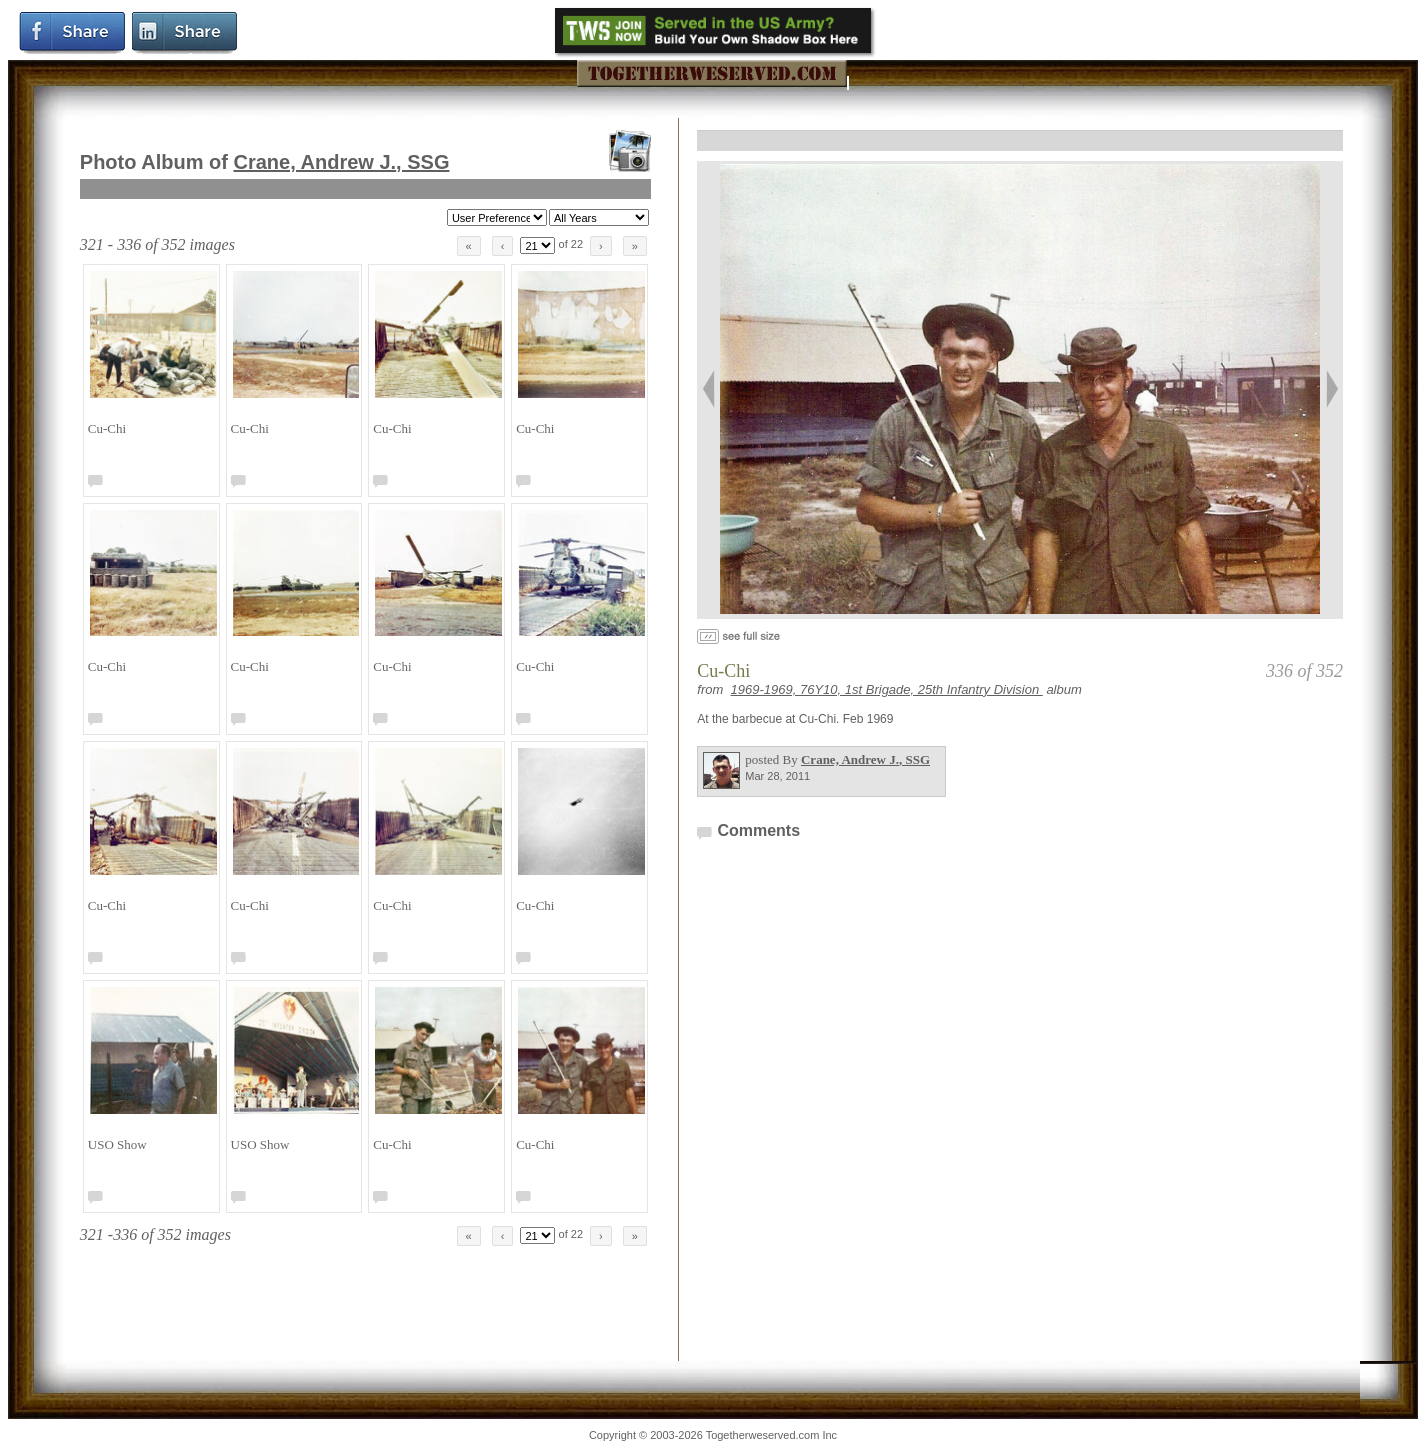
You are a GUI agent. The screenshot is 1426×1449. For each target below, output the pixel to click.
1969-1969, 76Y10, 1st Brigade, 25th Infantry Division (887, 689)
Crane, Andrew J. (341, 162)
